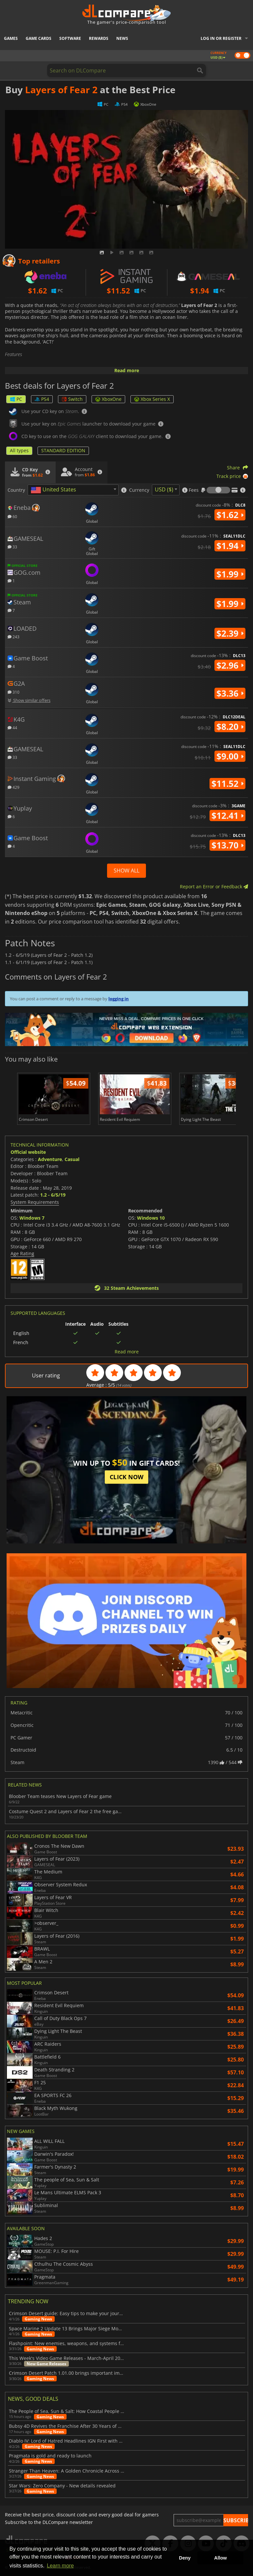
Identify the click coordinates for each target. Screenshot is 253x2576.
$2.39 (229, 633)
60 (12, 516)
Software (70, 38)
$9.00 (229, 756)
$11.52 (227, 783)
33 (12, 546)
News (122, 38)
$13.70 (227, 845)
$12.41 (227, 815)
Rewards (98, 38)
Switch (72, 399)
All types (19, 450)
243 (13, 636)
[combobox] (73, 490)
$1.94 (229, 545)
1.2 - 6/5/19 (53, 1195)
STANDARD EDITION (63, 450)
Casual (72, 1159)
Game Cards (38, 38)
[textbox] (54, 490)
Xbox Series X (152, 399)
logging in (118, 999)
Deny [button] (184, 2558)
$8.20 (229, 726)
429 (13, 787)
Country (16, 490)
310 (13, 691)
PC (16, 399)
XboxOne (108, 399)
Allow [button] (220, 2558)
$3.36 (229, 693)
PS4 (42, 399)
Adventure (50, 1159)
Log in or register (221, 38)
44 (12, 727)
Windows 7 (31, 1218)
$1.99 (229, 574)
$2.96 (229, 665)
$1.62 (229, 514)
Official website (28, 1152)
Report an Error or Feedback (214, 886)
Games (11, 38)
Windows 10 (151, 1218)
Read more (126, 370)
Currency (139, 490)
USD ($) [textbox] (164, 489)
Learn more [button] (60, 2565)
